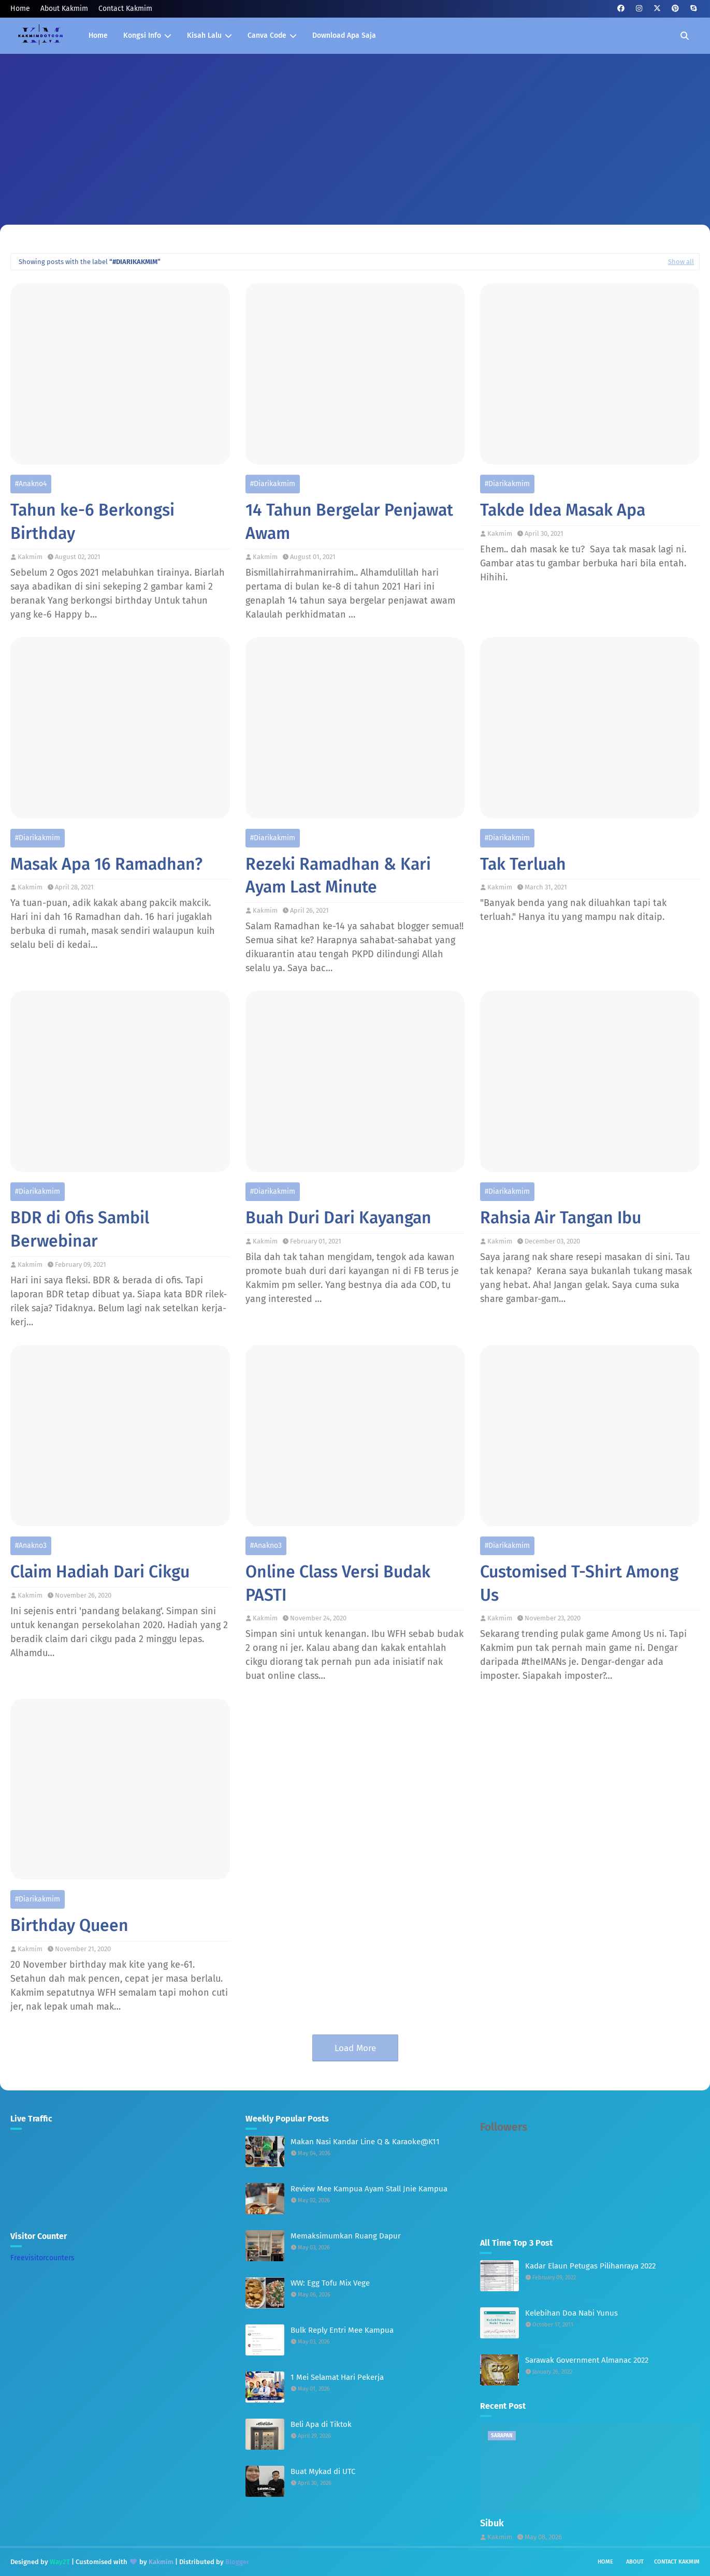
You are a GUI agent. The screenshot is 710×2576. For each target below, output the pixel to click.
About (635, 2561)
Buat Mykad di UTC (323, 2471)
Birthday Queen (69, 1925)
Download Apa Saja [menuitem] (344, 35)
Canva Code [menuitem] (267, 35)
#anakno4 (31, 483)
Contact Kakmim (125, 8)
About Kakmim (64, 8)
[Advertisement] (355, 131)
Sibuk (492, 2523)
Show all (681, 262)
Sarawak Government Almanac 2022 (586, 2360)
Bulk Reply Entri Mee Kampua (342, 2330)
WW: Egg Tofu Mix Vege (330, 2283)
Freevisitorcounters (42, 2257)
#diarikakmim (272, 483)
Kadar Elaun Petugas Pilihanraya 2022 (590, 2266)
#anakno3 (31, 1545)
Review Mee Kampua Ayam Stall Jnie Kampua (369, 2188)
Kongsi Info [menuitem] (142, 35)
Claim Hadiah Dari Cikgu (100, 1572)
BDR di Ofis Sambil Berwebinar (79, 1229)
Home (20, 8)
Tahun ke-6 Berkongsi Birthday (92, 521)
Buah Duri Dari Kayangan (338, 1217)
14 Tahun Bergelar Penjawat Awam (349, 521)
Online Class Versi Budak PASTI (337, 1583)
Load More (355, 2048)
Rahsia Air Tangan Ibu (560, 1217)
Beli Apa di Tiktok (321, 2424)
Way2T (60, 2562)
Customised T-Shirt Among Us (579, 1583)
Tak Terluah (523, 864)
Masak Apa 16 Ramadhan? (106, 864)
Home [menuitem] (98, 35)
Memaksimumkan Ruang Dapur (346, 2236)
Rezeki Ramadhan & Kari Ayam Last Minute (338, 875)
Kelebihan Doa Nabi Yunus (571, 2313)
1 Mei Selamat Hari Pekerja (337, 2377)
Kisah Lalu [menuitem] (204, 35)
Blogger (237, 2562)
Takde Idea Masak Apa (562, 510)
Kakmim (30, 557)
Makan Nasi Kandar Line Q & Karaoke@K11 (365, 2141)
